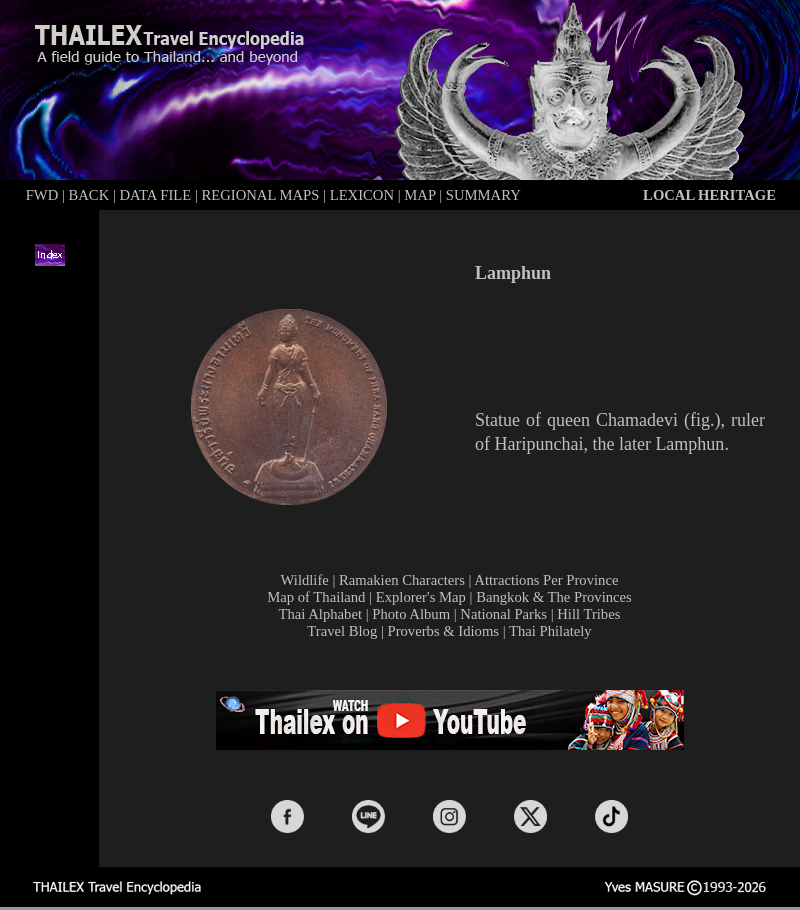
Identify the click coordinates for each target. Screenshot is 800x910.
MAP (419, 195)
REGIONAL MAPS (260, 195)
